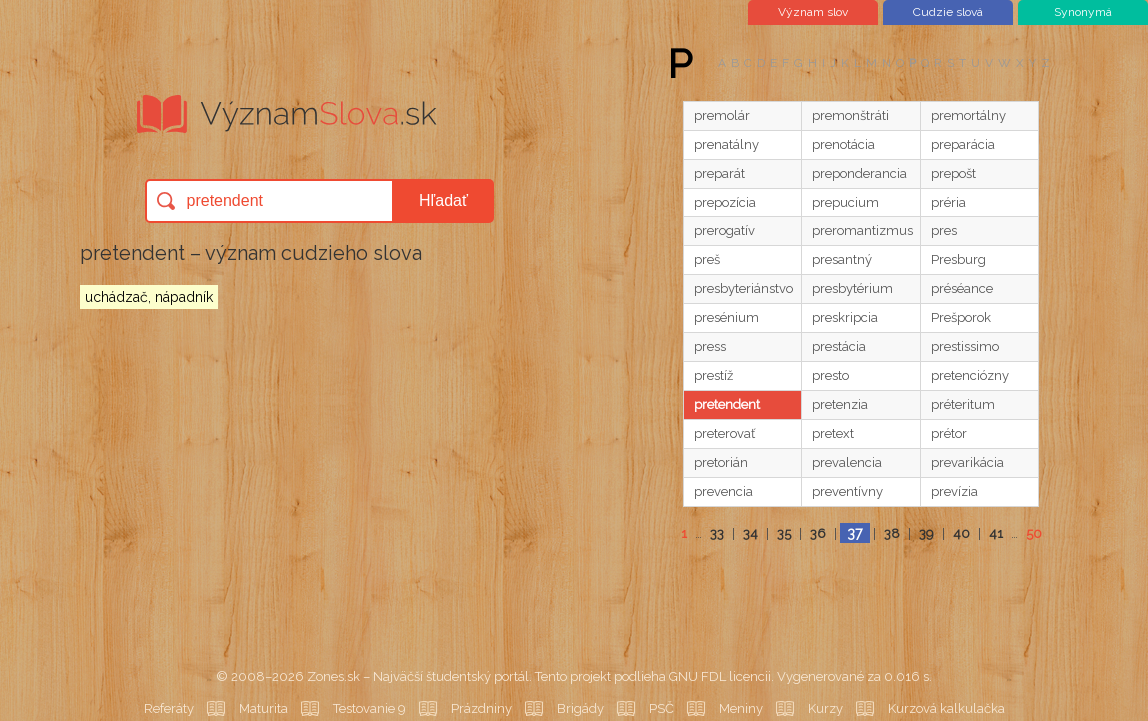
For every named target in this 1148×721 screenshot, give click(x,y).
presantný (842, 259)
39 (926, 533)
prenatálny (726, 144)
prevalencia (847, 462)
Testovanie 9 (369, 708)
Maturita (263, 708)
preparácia (963, 144)
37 (854, 533)
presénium (726, 317)
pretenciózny (970, 375)
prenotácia (843, 144)
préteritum (963, 404)
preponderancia (859, 173)
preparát (719, 173)
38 (892, 533)
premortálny (968, 115)
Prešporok (961, 317)
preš (707, 259)
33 (717, 533)
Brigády (580, 708)
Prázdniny (481, 708)
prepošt (953, 173)
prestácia (839, 346)
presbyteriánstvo (743, 288)
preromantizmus (862, 230)
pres (944, 230)
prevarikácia (967, 462)
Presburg (958, 259)
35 (784, 533)
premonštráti (850, 115)
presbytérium (852, 288)
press (710, 346)
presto (830, 375)
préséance (962, 288)
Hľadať (443, 200)
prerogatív (724, 230)
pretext (833, 433)
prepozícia (725, 202)
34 (750, 533)
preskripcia (845, 317)
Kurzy (825, 708)
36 (818, 533)
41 (996, 533)
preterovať (724, 433)
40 (961, 533)
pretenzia (840, 404)
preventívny (847, 491)
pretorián (721, 462)
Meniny (741, 708)
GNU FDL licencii (720, 676)
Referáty (169, 708)
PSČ (661, 708)
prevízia (954, 491)
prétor (949, 433)
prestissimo (965, 346)
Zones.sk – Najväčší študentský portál (418, 676)
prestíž (713, 375)
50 (1034, 533)
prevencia (723, 491)
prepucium (845, 202)
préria (948, 202)
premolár (722, 115)
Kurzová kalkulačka (946, 708)
